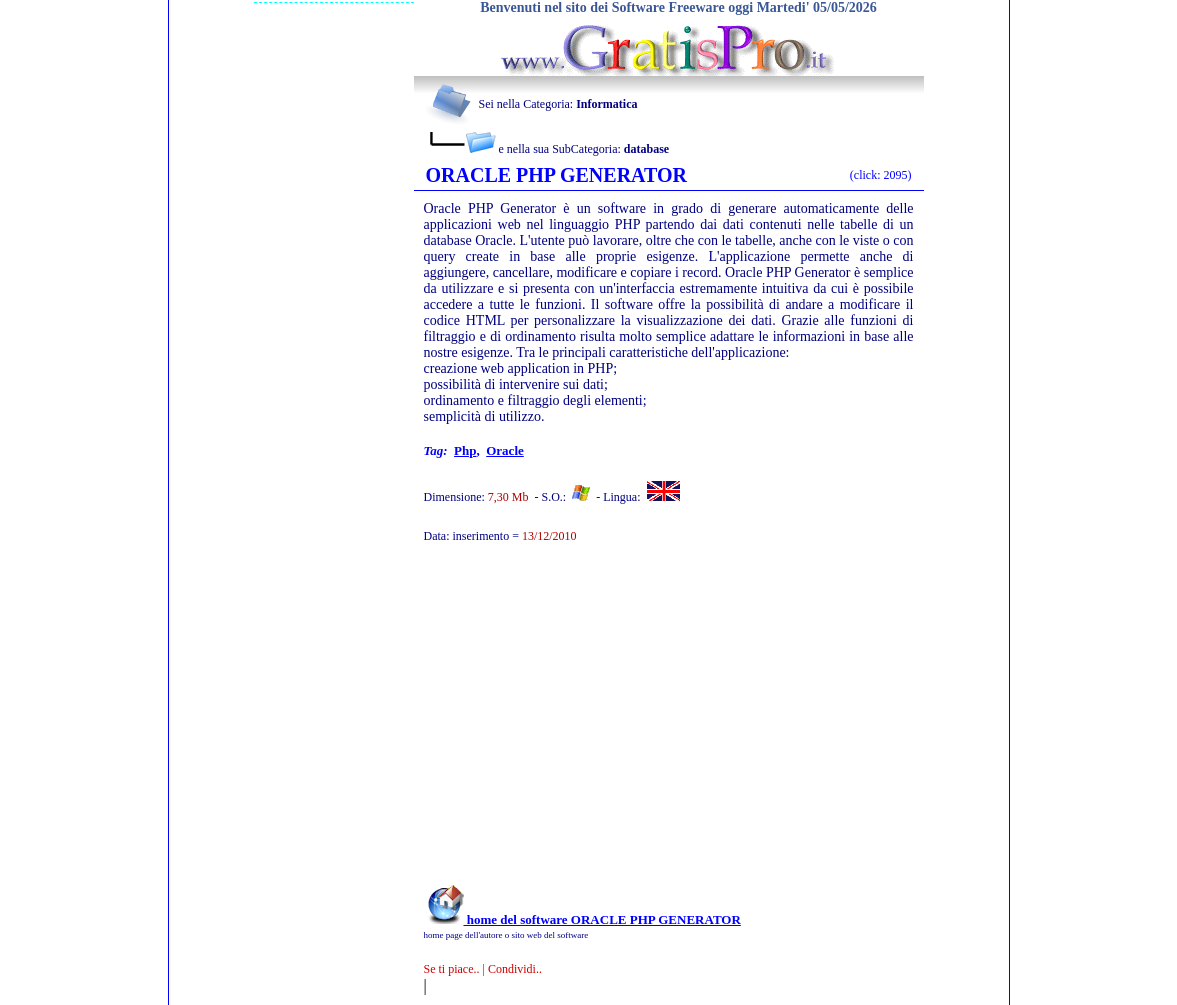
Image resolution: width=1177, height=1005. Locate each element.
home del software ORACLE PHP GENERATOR (582, 919)
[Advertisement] (642, 724)
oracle (505, 450)
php (465, 450)
